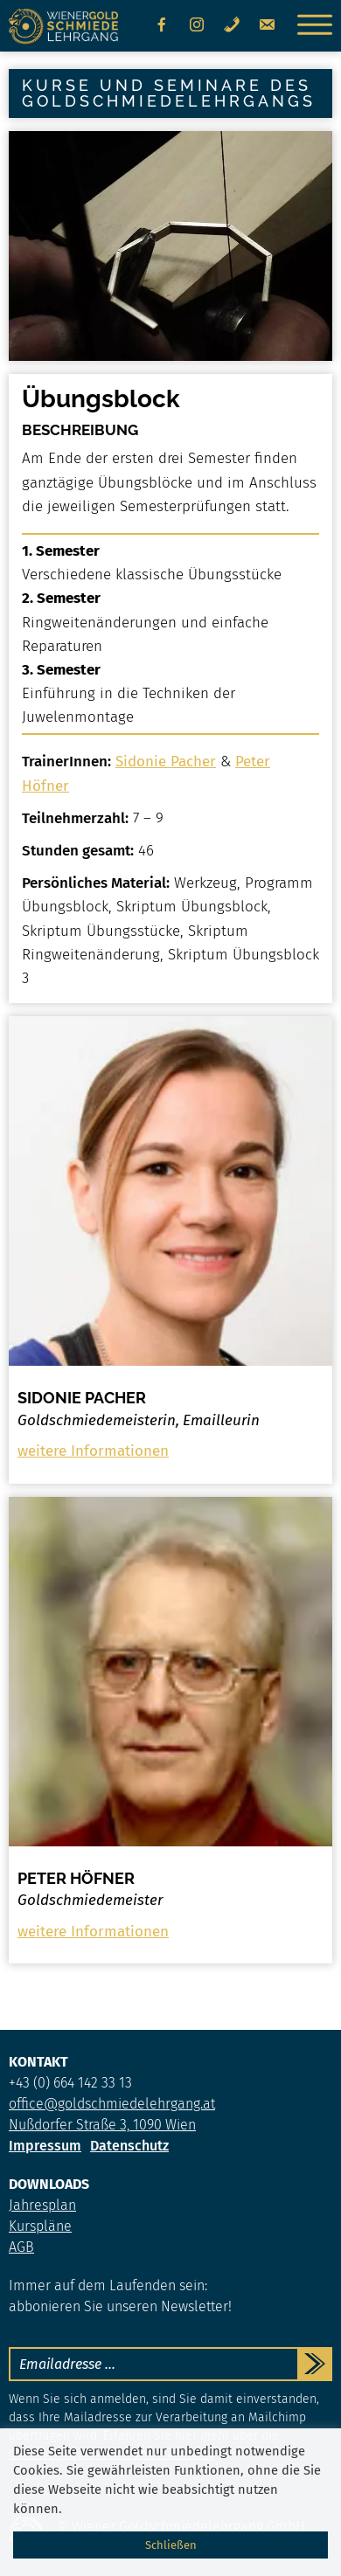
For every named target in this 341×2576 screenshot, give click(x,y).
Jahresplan (42, 2205)
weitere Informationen (93, 1451)
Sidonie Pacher (165, 761)
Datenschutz (129, 2145)
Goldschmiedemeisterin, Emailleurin (138, 1421)
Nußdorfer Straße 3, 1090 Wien (102, 2124)
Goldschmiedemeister (90, 1900)
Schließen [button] (171, 2545)
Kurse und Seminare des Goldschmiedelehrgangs (169, 93)
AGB (21, 2247)
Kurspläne (40, 2226)
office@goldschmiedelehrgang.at (112, 2103)
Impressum (45, 2145)
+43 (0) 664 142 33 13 (70, 2082)
